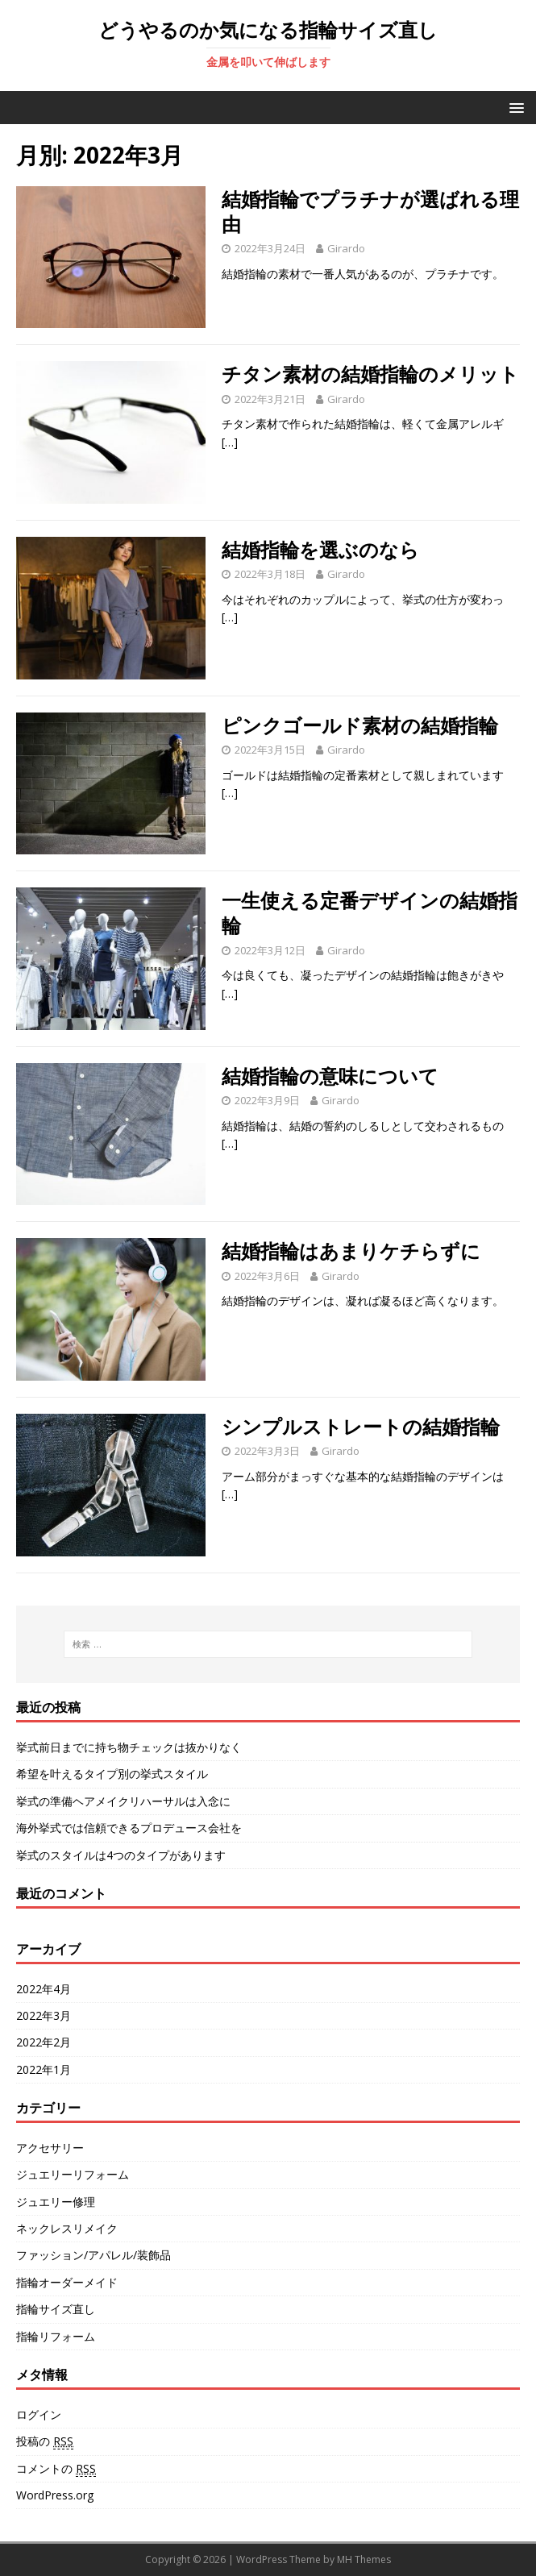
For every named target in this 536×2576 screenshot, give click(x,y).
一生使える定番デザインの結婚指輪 (369, 912)
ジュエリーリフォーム (72, 2174)
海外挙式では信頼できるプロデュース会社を (129, 1827)
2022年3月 (43, 2015)
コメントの (56, 2469)
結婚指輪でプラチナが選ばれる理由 (370, 211)
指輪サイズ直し (55, 2308)
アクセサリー (50, 2147)
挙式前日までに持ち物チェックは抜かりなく (129, 1747)
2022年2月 (43, 2042)
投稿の (44, 2441)
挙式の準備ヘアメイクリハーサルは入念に (123, 1801)
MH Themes (364, 2559)
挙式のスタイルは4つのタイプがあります (121, 1855)
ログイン (38, 2414)
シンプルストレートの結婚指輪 (361, 1426)
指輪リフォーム (55, 2336)
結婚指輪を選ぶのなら (320, 549)
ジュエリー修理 (55, 2201)
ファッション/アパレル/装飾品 (93, 2254)
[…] (230, 442)
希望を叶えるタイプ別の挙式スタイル (112, 1773)
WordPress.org (54, 2495)
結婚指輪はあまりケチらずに (351, 1250)
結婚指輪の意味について (330, 1075)
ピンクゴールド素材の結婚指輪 (360, 725)
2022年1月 (43, 2069)
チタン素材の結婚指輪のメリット (370, 373)
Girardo (346, 248)
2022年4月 (43, 1988)
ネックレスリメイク (67, 2228)
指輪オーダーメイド (67, 2282)
